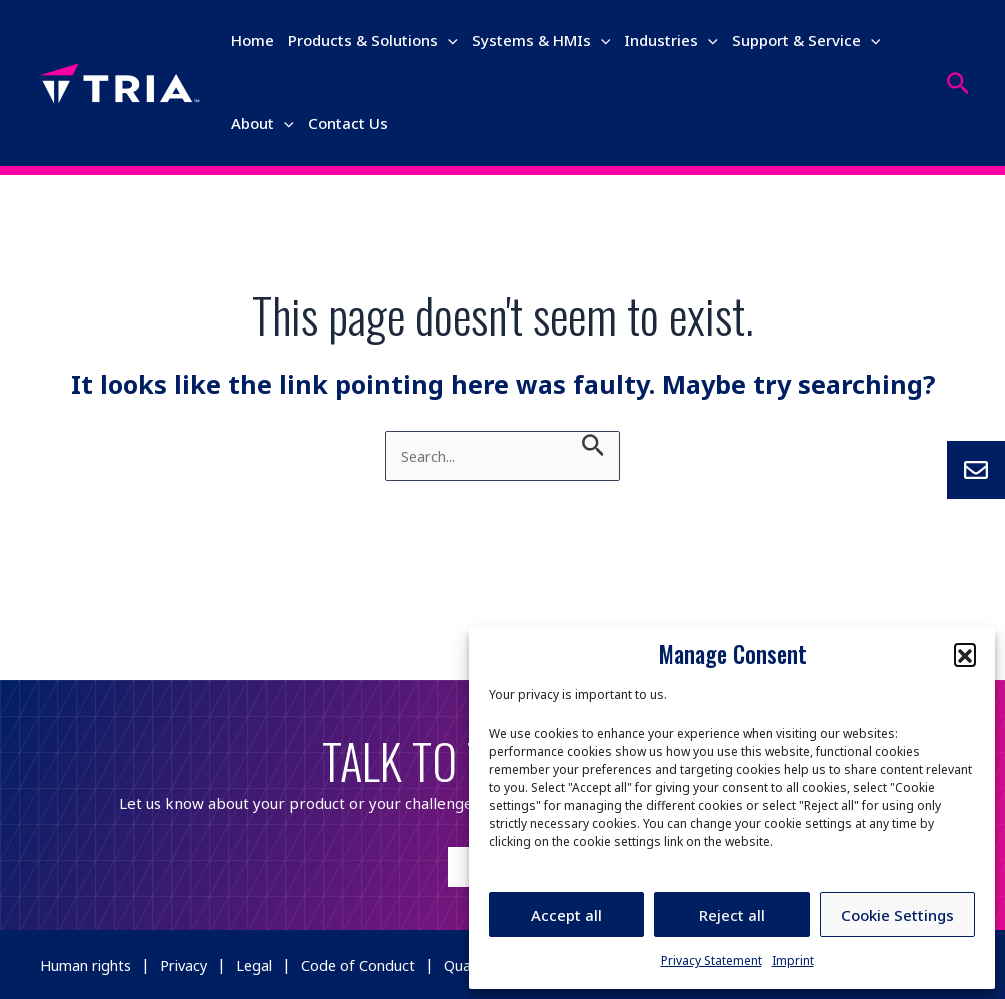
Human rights (88, 964)
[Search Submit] (593, 445)
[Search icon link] (958, 83)
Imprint (793, 960)
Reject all (732, 915)
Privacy (191, 964)
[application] (448, 40)
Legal (265, 964)
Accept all (566, 915)
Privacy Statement (711, 960)
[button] (965, 654)
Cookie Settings (897, 915)
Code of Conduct (371, 964)
